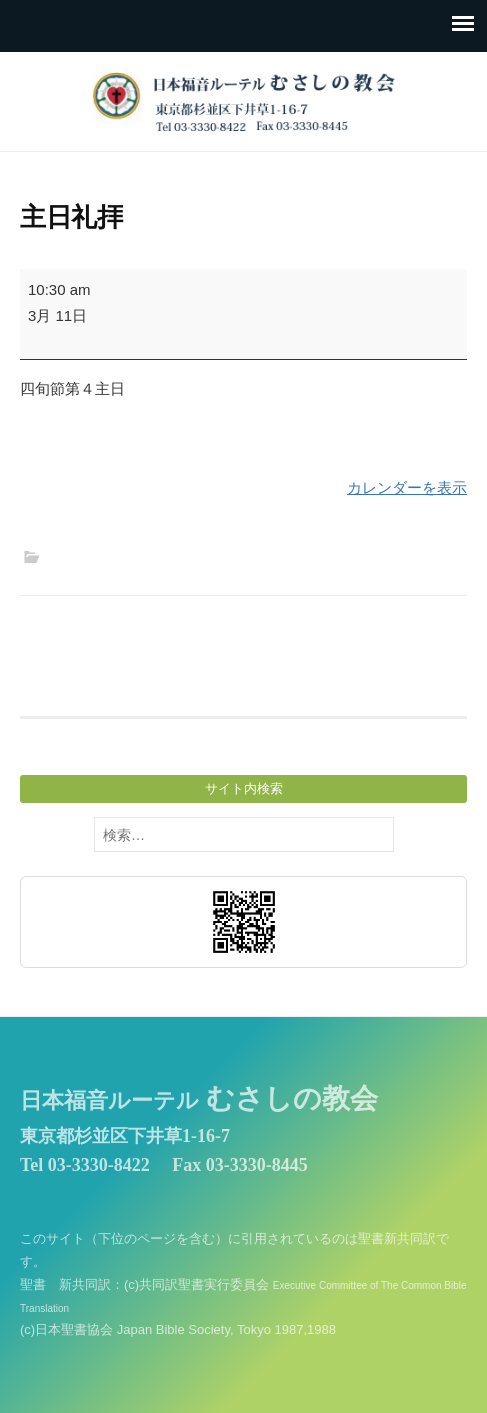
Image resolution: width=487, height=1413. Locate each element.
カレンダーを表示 (407, 487)
